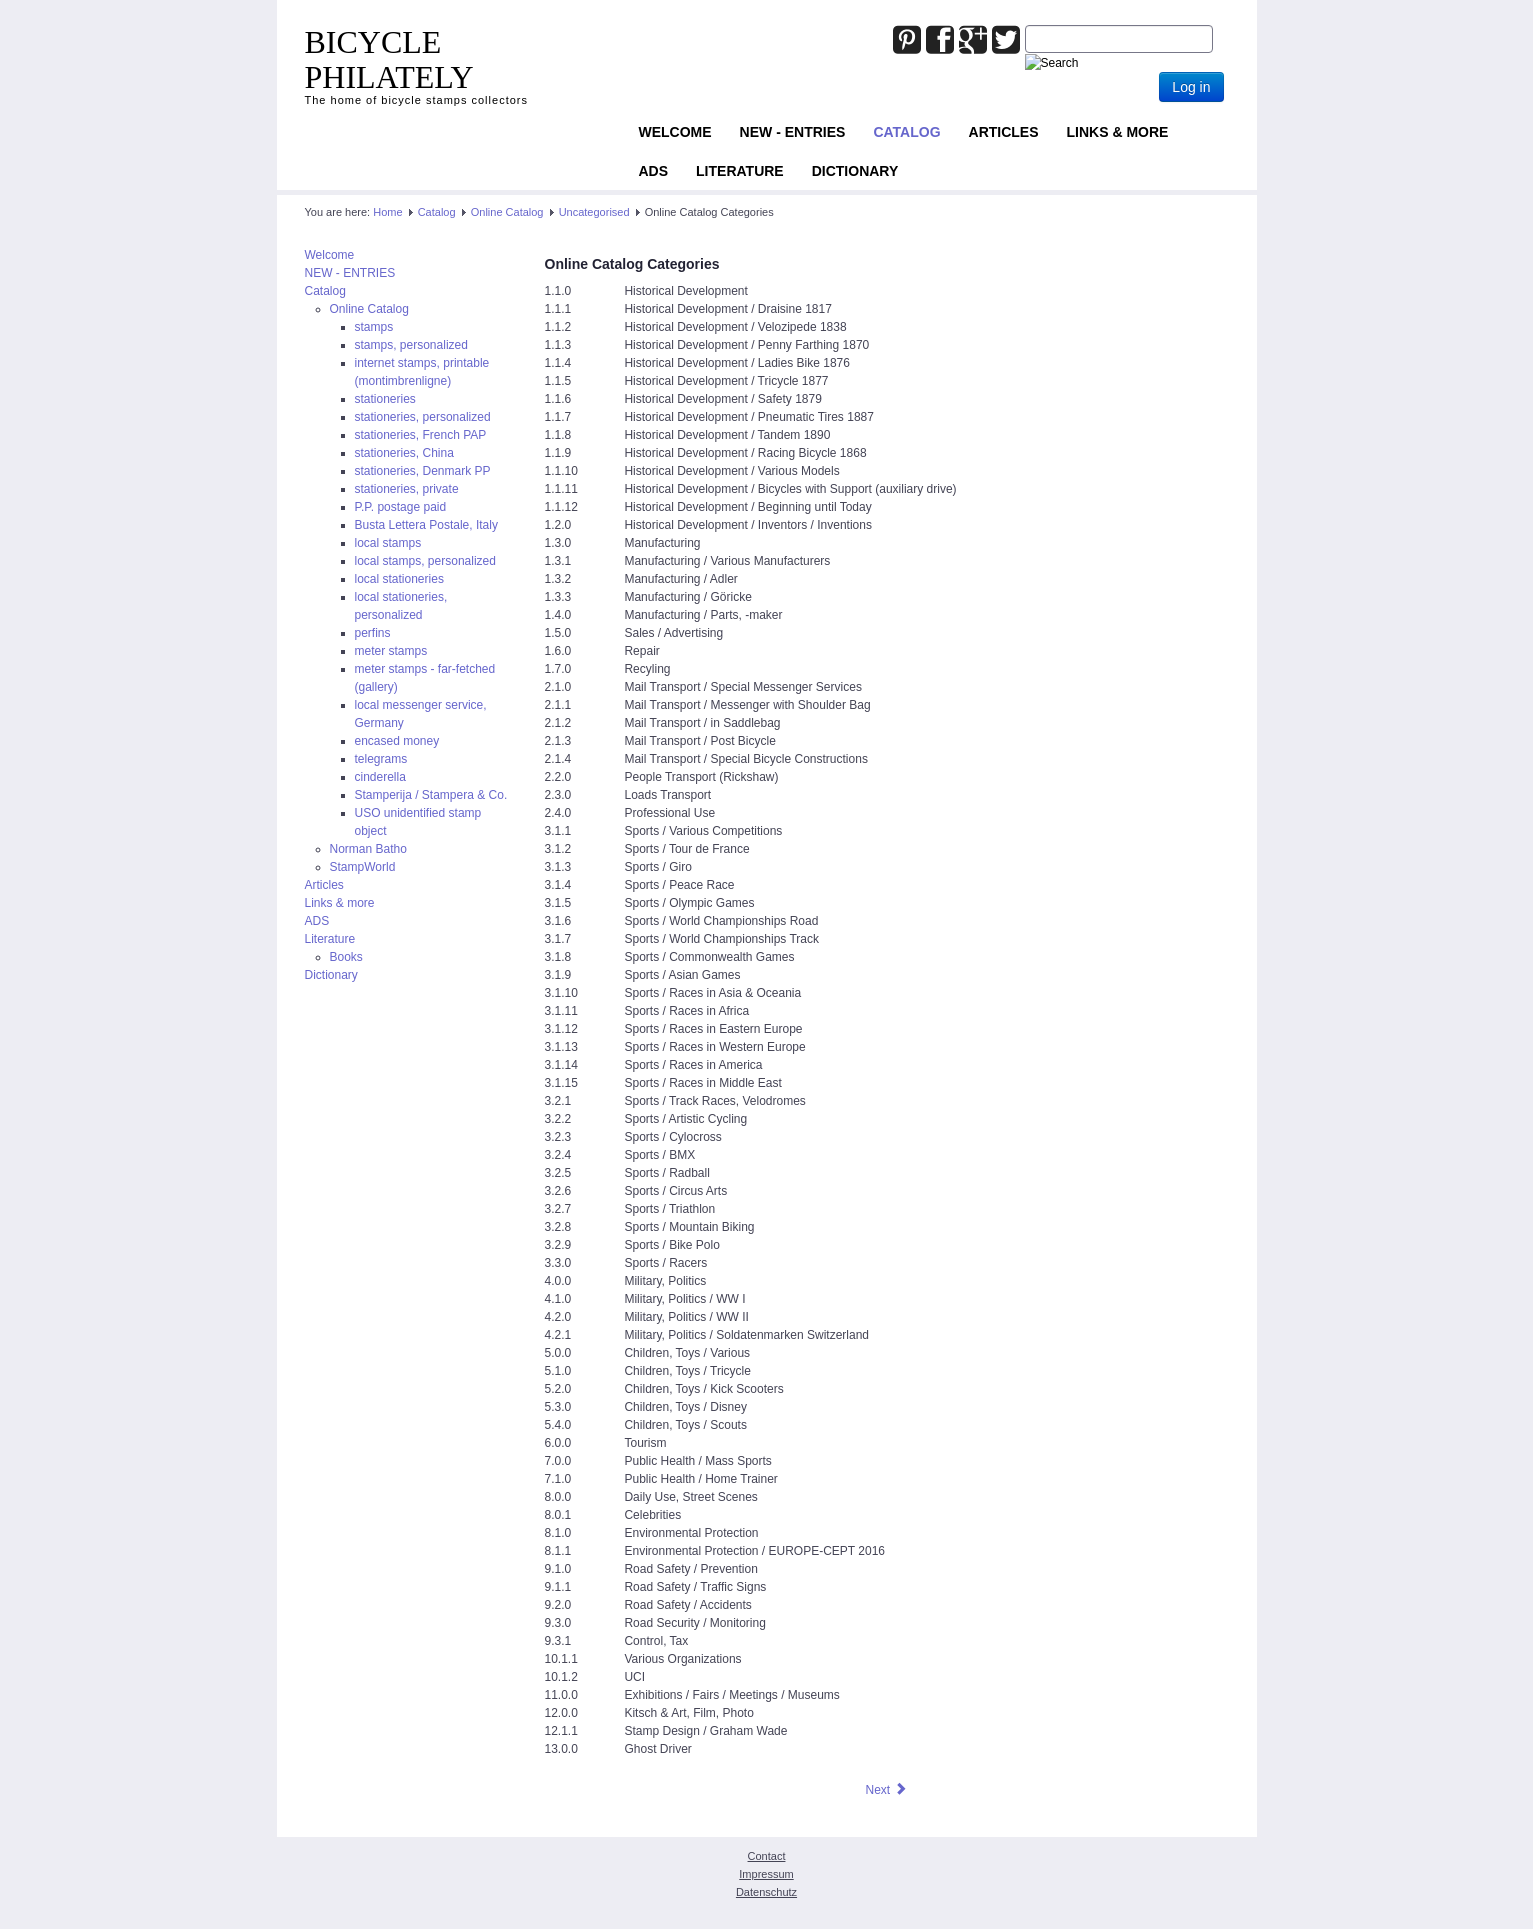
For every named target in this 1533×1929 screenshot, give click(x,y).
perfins (373, 633)
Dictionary (855, 171)
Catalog (906, 132)
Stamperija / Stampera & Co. (431, 795)
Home (387, 212)
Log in (1191, 87)
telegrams (381, 759)
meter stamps (391, 651)
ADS (654, 171)
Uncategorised (594, 212)
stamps (374, 327)
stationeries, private (407, 489)
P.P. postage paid (401, 507)
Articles (1004, 132)
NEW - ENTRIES (793, 132)
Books (346, 957)
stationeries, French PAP (421, 435)
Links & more (1118, 132)
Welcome (675, 132)
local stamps (388, 543)
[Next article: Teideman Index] (886, 1790)
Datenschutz (766, 1892)
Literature (740, 171)
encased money (397, 741)
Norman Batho (368, 849)
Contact (767, 1856)
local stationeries (399, 579)
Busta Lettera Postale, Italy (426, 525)
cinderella (380, 777)
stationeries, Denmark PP (423, 471)
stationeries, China (404, 453)
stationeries (385, 399)
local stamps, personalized (425, 561)
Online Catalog (507, 212)
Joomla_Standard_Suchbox (1025, 25)
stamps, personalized (411, 345)
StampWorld (363, 867)
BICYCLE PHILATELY (389, 59)
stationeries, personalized (423, 417)
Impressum (766, 1874)
